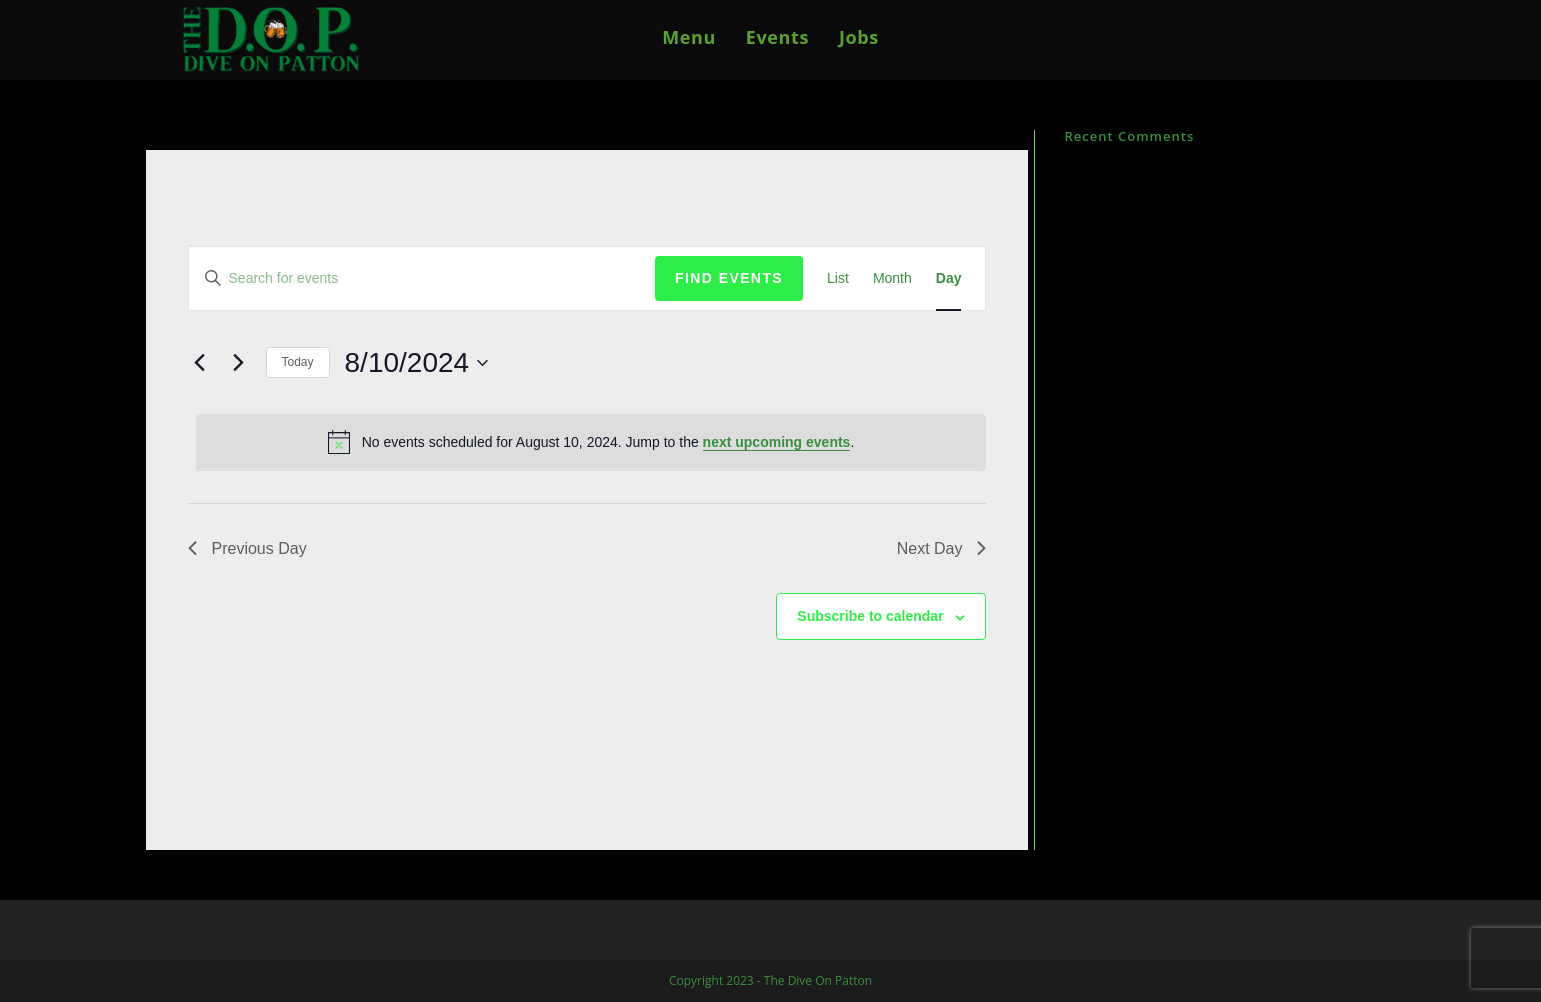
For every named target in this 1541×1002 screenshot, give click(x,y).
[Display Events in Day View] (949, 278)
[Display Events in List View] (838, 278)
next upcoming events (777, 442)
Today (298, 362)
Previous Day (247, 548)
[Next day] (239, 363)
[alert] (591, 442)
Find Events (729, 278)
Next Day (942, 548)
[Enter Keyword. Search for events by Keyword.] (422, 278)
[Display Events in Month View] (892, 278)
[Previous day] (200, 363)
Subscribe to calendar (870, 616)
